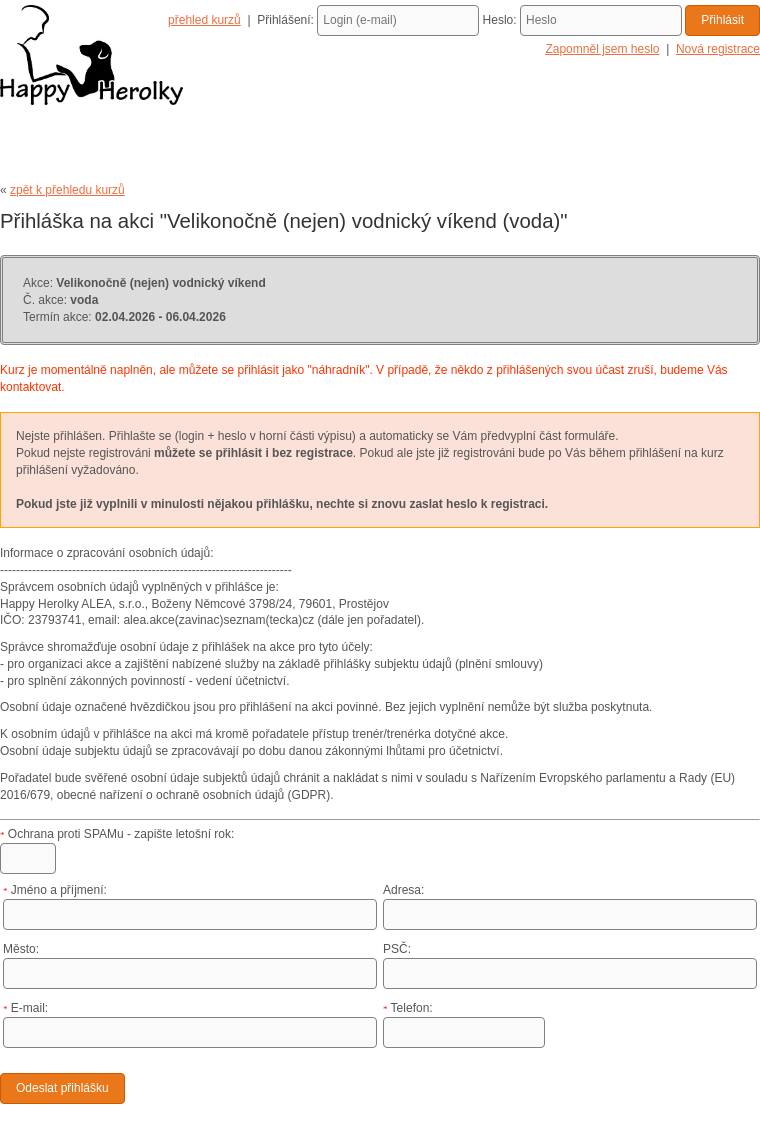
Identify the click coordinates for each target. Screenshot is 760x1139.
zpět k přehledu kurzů (67, 190)
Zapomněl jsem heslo (602, 49)
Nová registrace (718, 49)
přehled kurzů (204, 20)
